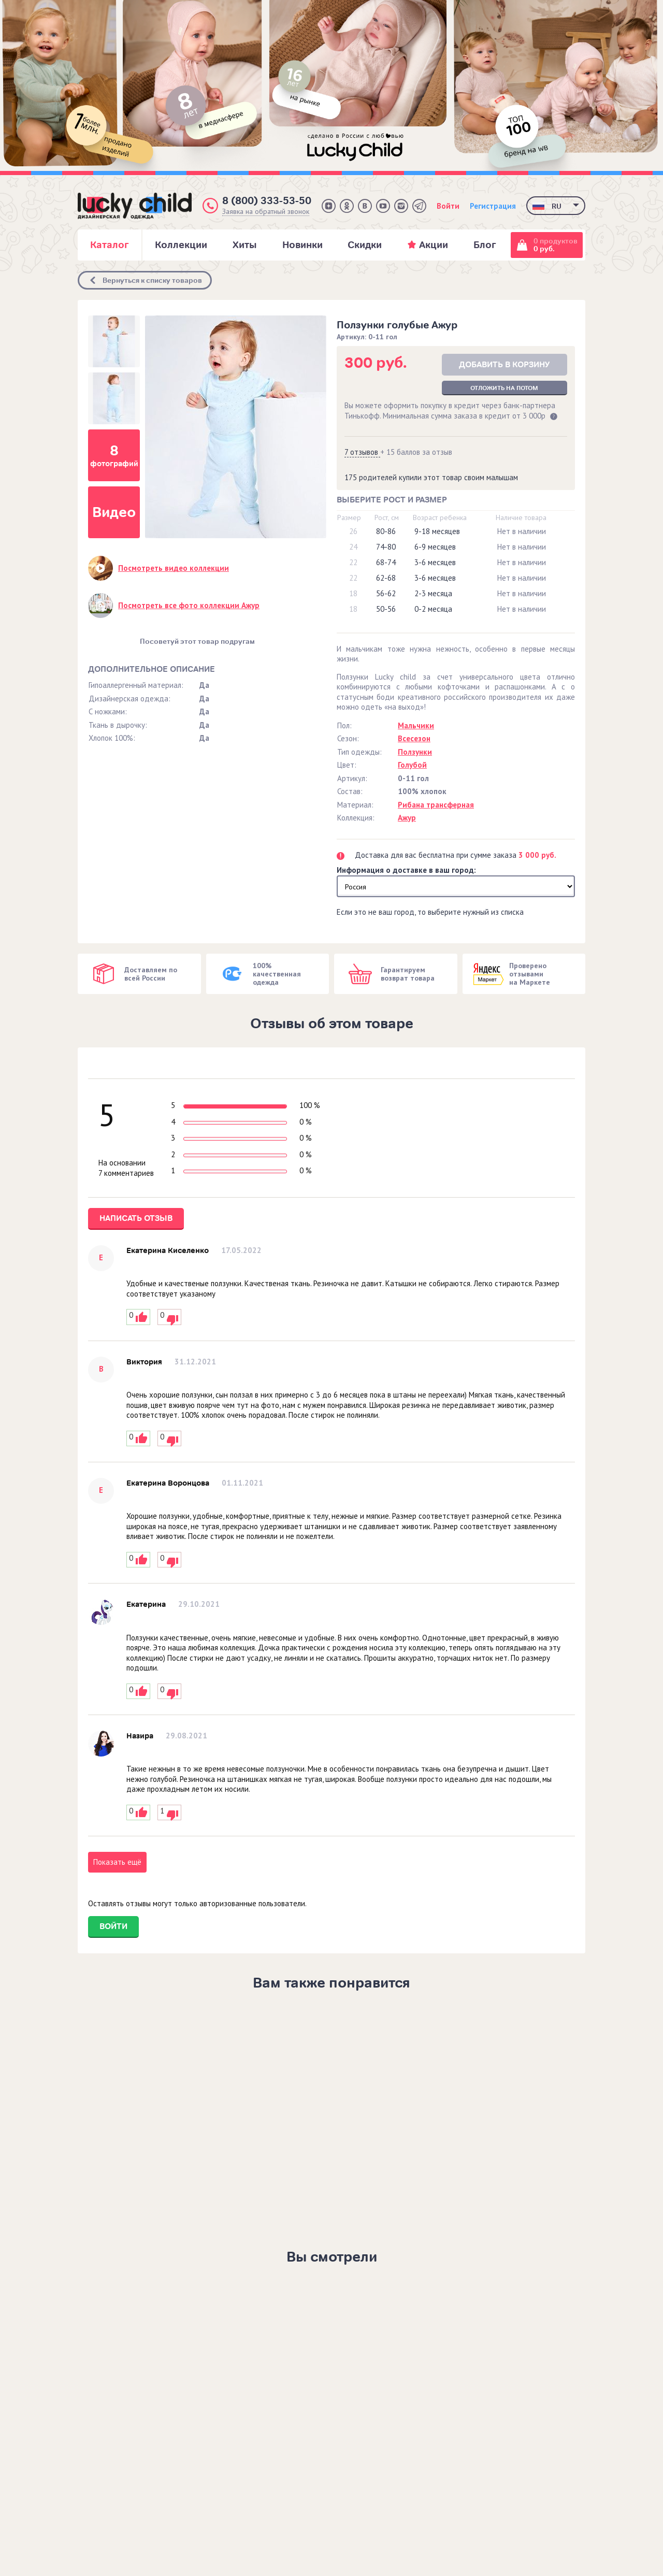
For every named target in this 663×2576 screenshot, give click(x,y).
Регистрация (493, 206)
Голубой (412, 765)
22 (353, 562)
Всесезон (414, 738)
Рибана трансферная (436, 805)
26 (353, 531)
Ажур (407, 818)
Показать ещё (117, 1862)
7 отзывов (362, 452)
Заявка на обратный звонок (265, 211)
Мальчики (416, 725)
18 (353, 593)
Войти (448, 206)
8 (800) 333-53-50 (266, 200)
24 (353, 547)
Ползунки (415, 752)
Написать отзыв (135, 1218)
